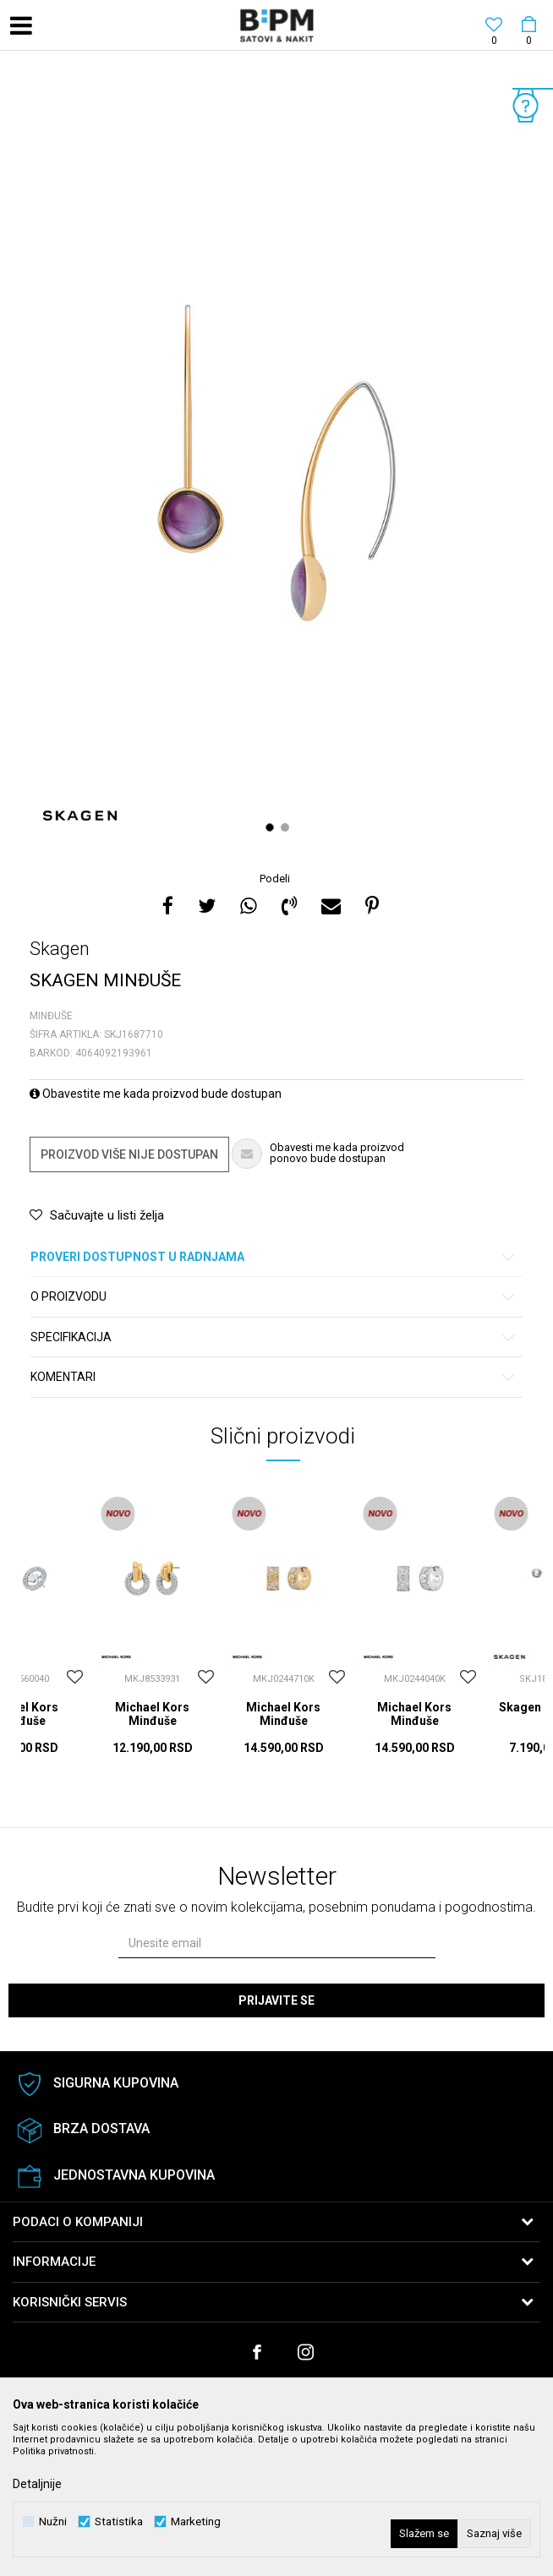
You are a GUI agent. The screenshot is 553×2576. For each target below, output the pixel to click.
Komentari (273, 1377)
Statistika (119, 2521)
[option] (276, 462)
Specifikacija (273, 1337)
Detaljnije (37, 2484)
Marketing (196, 2521)
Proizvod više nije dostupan (129, 1154)
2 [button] (287, 827)
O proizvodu (273, 1297)
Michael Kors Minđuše (152, 1713)
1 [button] (272, 827)
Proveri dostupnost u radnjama (273, 1257)
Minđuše (51, 1016)
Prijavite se (276, 2000)
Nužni (53, 2521)
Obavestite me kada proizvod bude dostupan (156, 1093)
